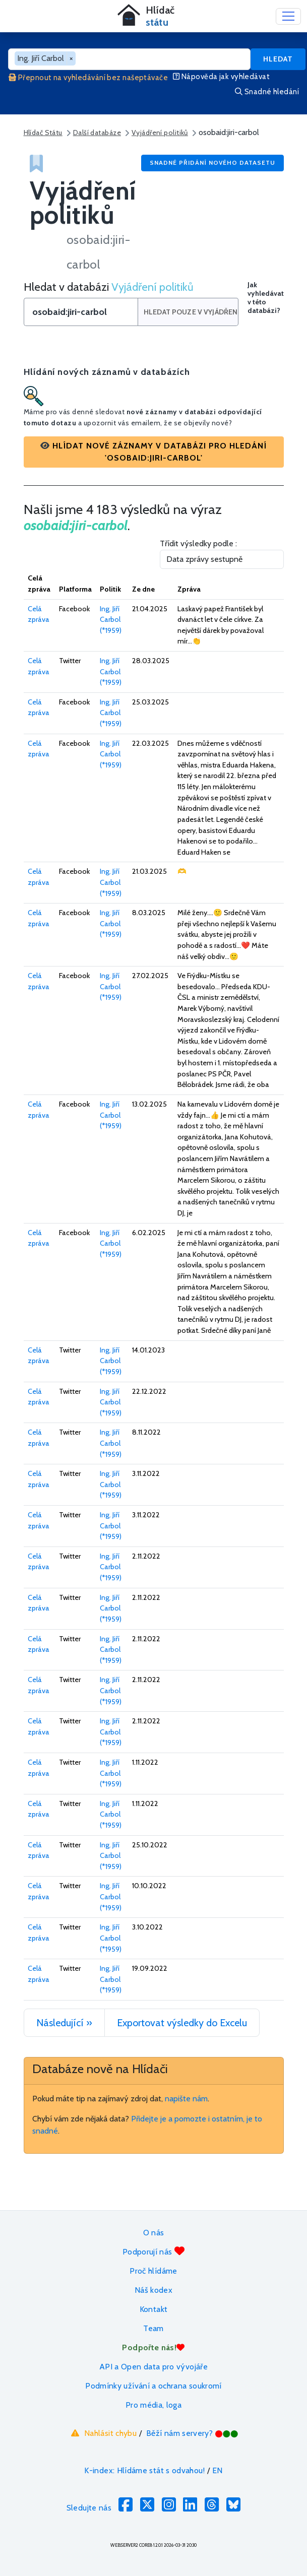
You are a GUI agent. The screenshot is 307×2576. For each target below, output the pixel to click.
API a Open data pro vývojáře (153, 2366)
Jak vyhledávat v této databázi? (266, 298)
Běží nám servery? (192, 2433)
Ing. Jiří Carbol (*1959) (110, 619)
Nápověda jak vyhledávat (221, 76)
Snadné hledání (267, 91)
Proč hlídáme (153, 2271)
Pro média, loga (153, 2405)
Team (153, 2328)
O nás (153, 2232)
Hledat (278, 58)
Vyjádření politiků (160, 132)
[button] (154, 452)
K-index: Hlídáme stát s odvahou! (144, 2470)
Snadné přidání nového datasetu (212, 162)
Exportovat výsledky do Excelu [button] (182, 2023)
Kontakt (154, 2309)
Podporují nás (153, 2251)
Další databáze (97, 132)
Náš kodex (153, 2290)
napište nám (186, 2098)
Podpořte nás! (153, 2347)
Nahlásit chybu (103, 2432)
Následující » (64, 2023)
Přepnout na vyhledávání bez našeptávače (88, 77)
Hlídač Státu (43, 132)
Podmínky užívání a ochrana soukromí (153, 2386)
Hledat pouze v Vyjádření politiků (190, 311)
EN (217, 2470)
